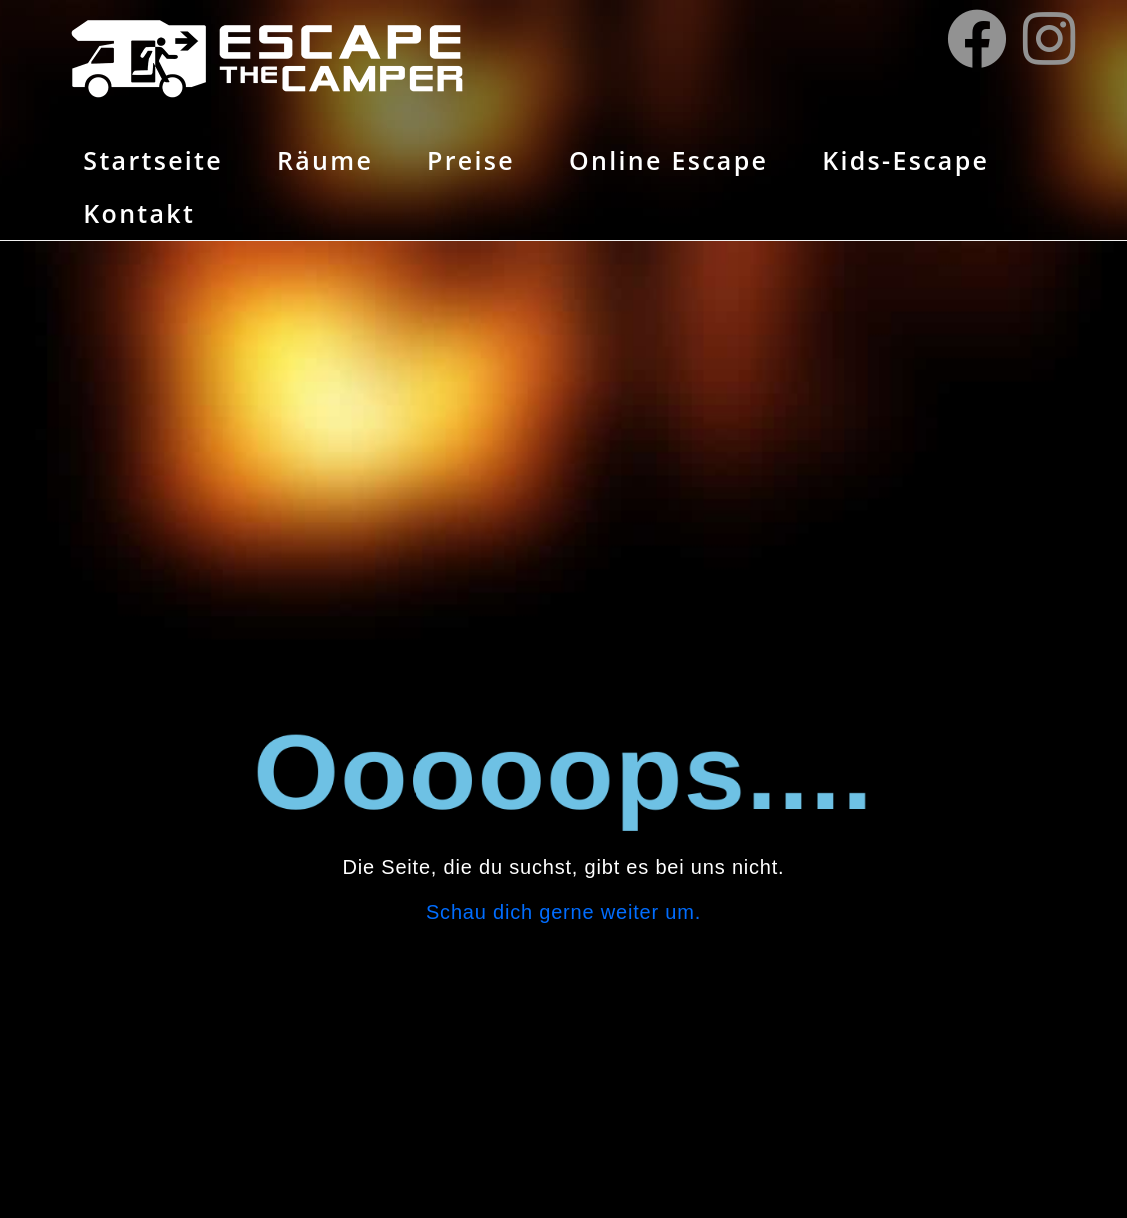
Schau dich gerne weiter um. (563, 912)
